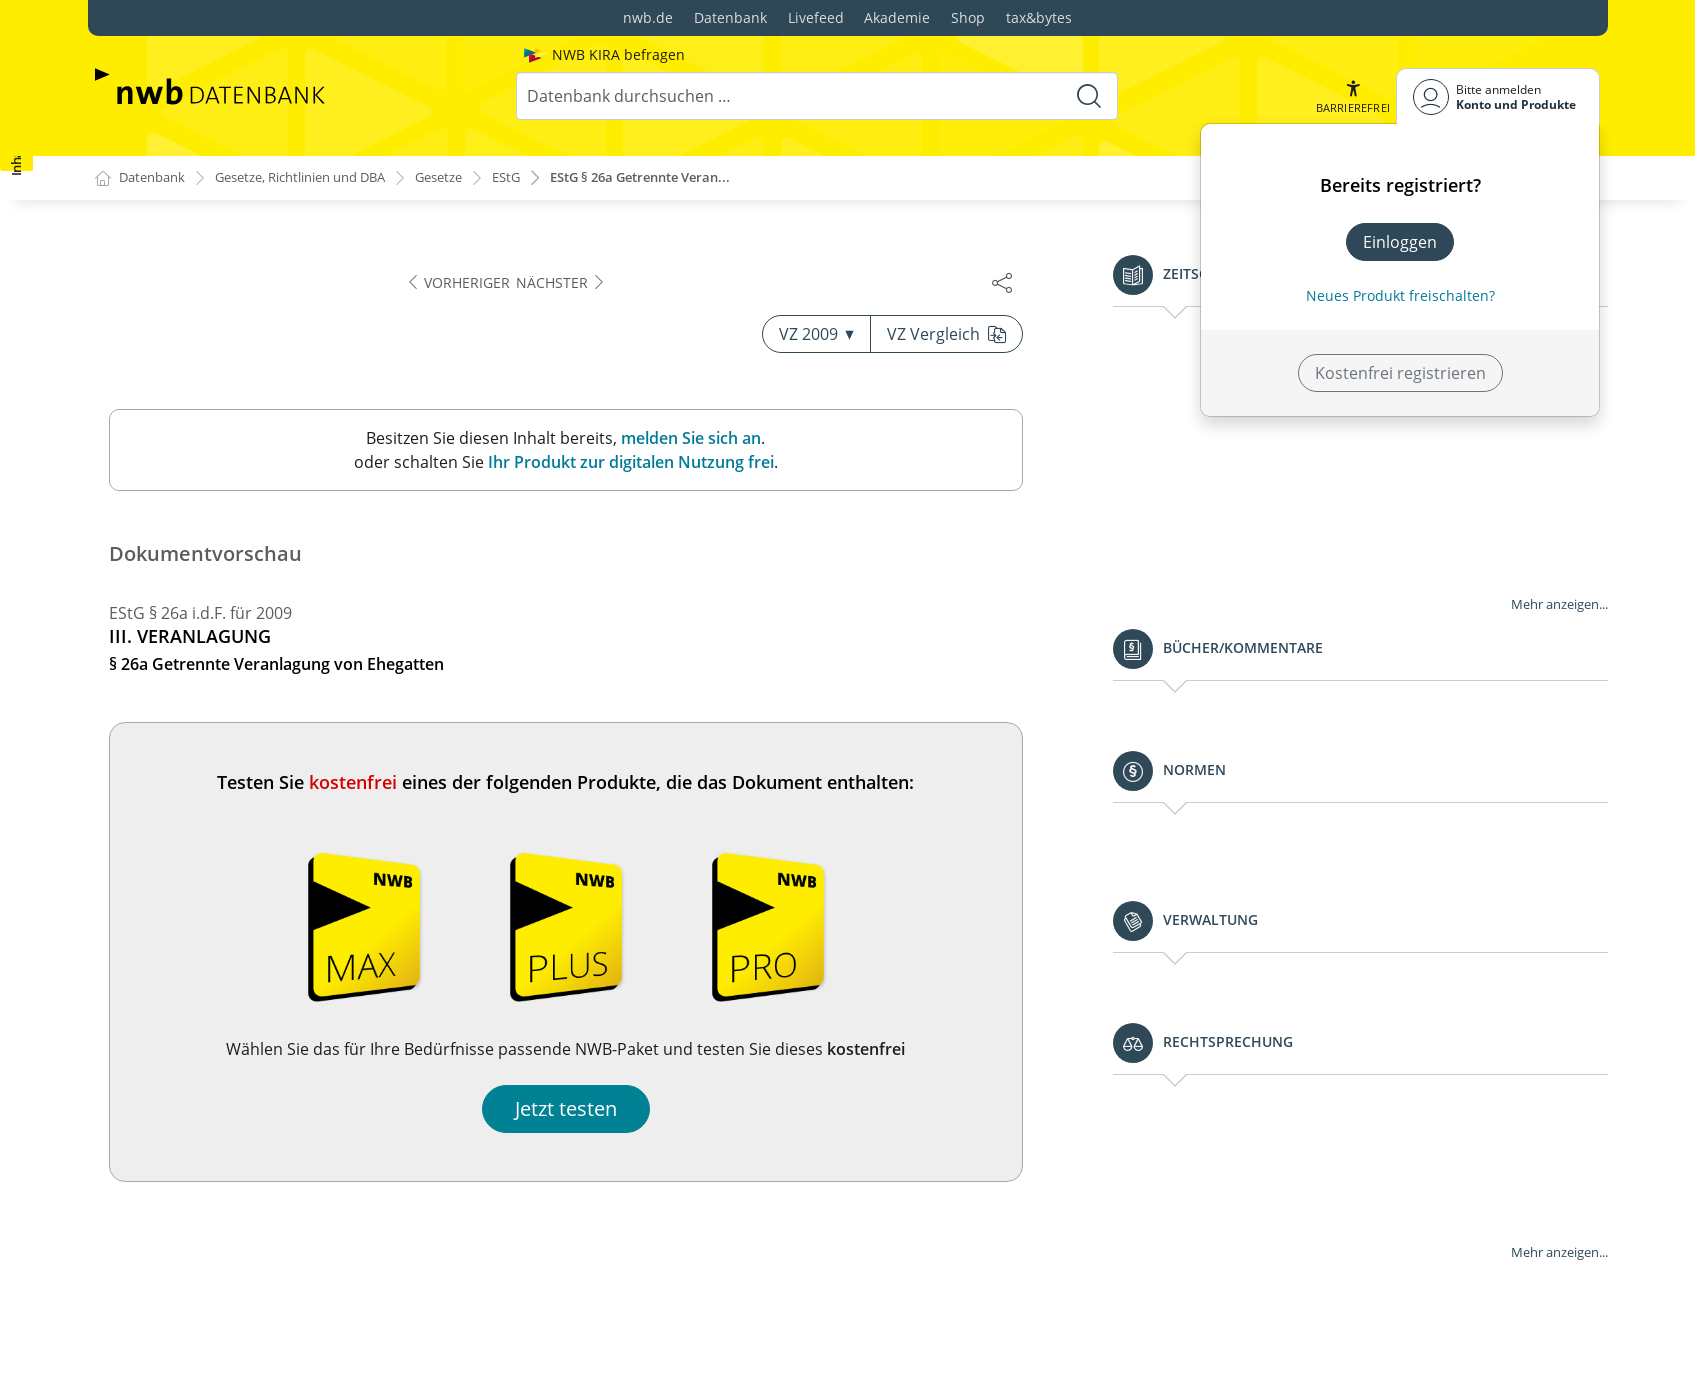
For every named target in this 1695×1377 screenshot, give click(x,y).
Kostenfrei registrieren (1400, 373)
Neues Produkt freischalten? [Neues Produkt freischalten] (1400, 295)
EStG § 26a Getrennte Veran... (691, 178)
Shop (968, 17)
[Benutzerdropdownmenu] (1498, 96)
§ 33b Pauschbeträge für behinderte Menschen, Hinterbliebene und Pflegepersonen (290, 973)
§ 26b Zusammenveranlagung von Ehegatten (279, 382)
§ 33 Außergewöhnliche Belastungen (247, 873)
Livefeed (816, 17)
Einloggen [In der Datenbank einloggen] (1400, 242)
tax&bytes (1039, 17)
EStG (545, 178)
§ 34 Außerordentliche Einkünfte (232, 1049)
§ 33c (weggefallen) (181, 1017)
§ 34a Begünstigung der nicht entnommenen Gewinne (279, 1093)
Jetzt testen (1144, 1109)
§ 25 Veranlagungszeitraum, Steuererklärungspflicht (306, 286)
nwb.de (648, 17)
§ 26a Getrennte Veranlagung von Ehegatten (278, 350)
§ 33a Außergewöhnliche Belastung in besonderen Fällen (299, 917)
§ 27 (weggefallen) (177, 470)
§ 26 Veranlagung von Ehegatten (232, 318)
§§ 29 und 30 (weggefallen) (209, 558)
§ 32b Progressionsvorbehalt (219, 729)
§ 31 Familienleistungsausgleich (229, 633)
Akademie (897, 17)
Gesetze (473, 178)
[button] (1351, 96)
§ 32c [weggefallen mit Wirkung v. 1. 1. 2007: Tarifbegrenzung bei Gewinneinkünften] (299, 773)
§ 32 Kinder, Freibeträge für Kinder (240, 665)
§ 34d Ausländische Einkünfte (238, 1324)
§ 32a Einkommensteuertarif (217, 697)
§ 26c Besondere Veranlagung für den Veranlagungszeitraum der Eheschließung (268, 426)
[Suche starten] (1088, 96)
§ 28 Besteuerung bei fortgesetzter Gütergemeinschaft (241, 514)
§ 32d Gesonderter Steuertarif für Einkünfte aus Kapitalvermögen (290, 829)
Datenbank (730, 17)
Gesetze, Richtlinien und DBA (319, 178)
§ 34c (148, 1292)
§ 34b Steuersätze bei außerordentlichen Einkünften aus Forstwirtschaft (306, 1149)
